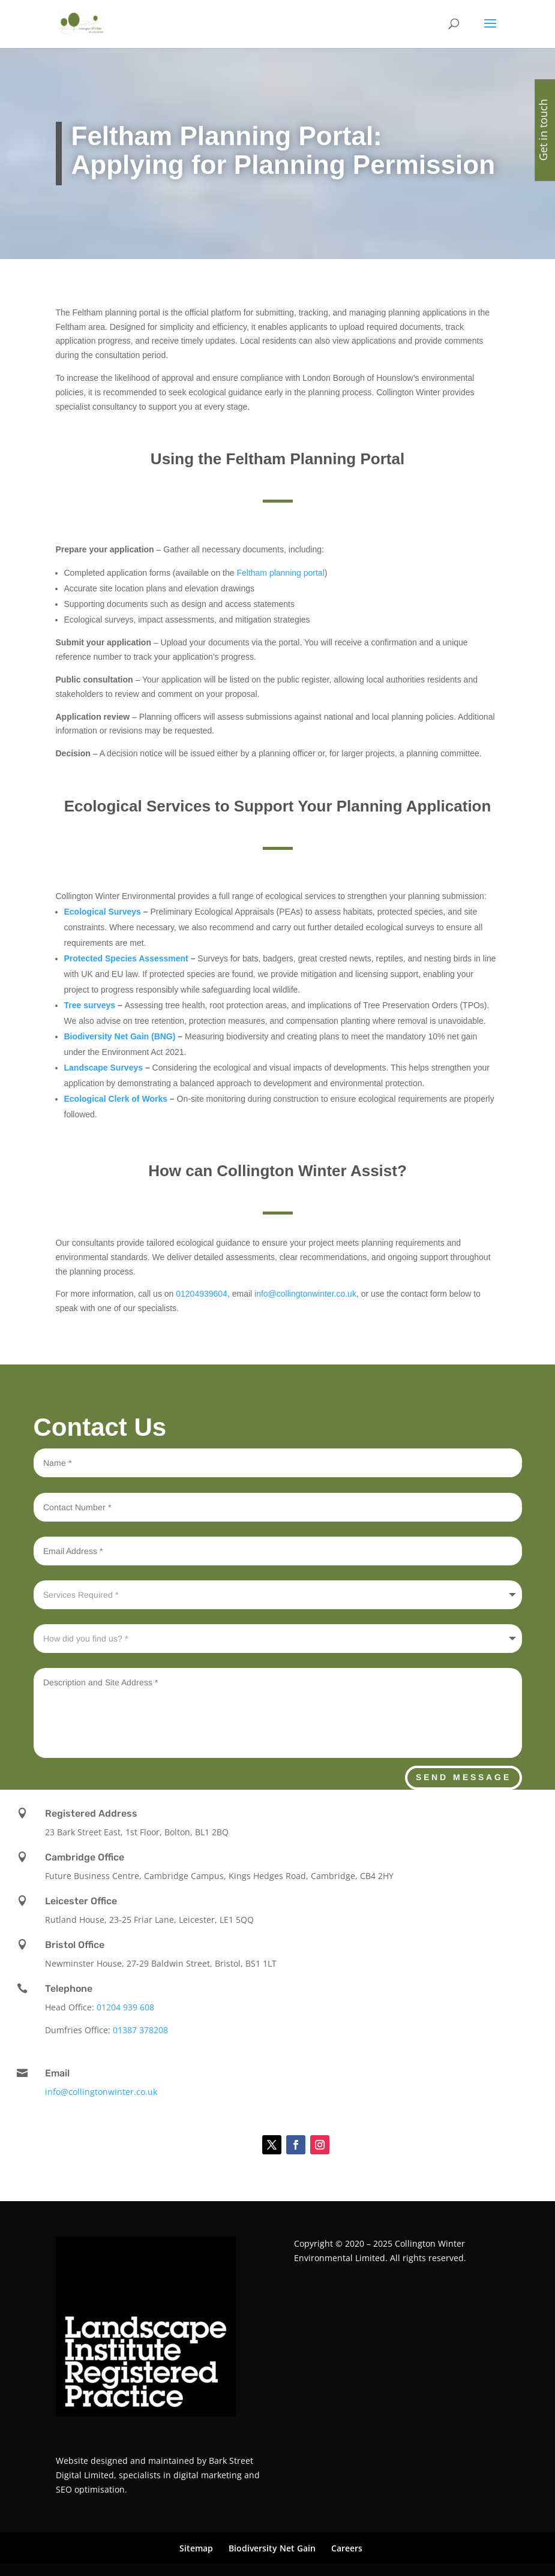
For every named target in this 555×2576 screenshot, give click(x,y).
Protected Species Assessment (126, 958)
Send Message (463, 1777)
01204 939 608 (125, 2007)
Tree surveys (90, 1005)
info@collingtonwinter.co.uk (305, 1293)
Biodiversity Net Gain (272, 2548)
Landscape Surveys (103, 1067)
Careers (346, 2548)
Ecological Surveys (103, 911)
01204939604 (201, 1293)
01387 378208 (140, 2030)
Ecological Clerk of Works (115, 1099)
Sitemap (196, 2548)
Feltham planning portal (280, 573)
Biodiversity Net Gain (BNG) (120, 1036)
